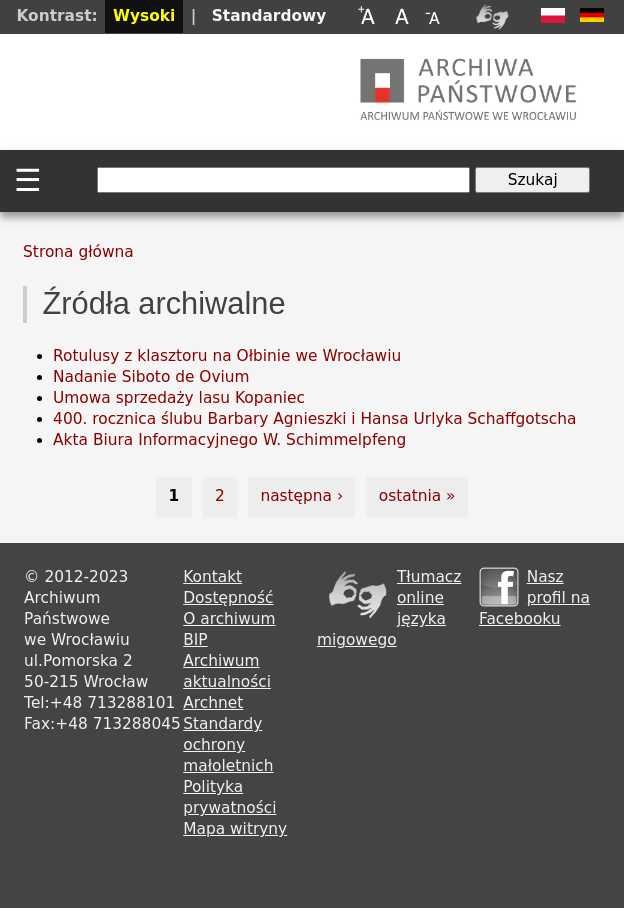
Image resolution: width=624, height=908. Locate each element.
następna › (301, 496)
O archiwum (229, 619)
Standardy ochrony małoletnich (228, 745)
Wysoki (144, 16)
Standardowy (269, 16)
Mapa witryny (235, 829)
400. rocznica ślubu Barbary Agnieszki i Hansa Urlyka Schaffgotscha (314, 419)
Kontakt (212, 577)
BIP (195, 640)
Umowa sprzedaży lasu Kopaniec (179, 398)
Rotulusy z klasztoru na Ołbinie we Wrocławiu (227, 356)
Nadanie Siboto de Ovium (151, 377)
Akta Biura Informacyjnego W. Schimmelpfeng (229, 440)
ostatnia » (417, 496)
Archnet (213, 703)
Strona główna (78, 252)
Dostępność (228, 598)
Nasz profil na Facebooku (534, 598)
